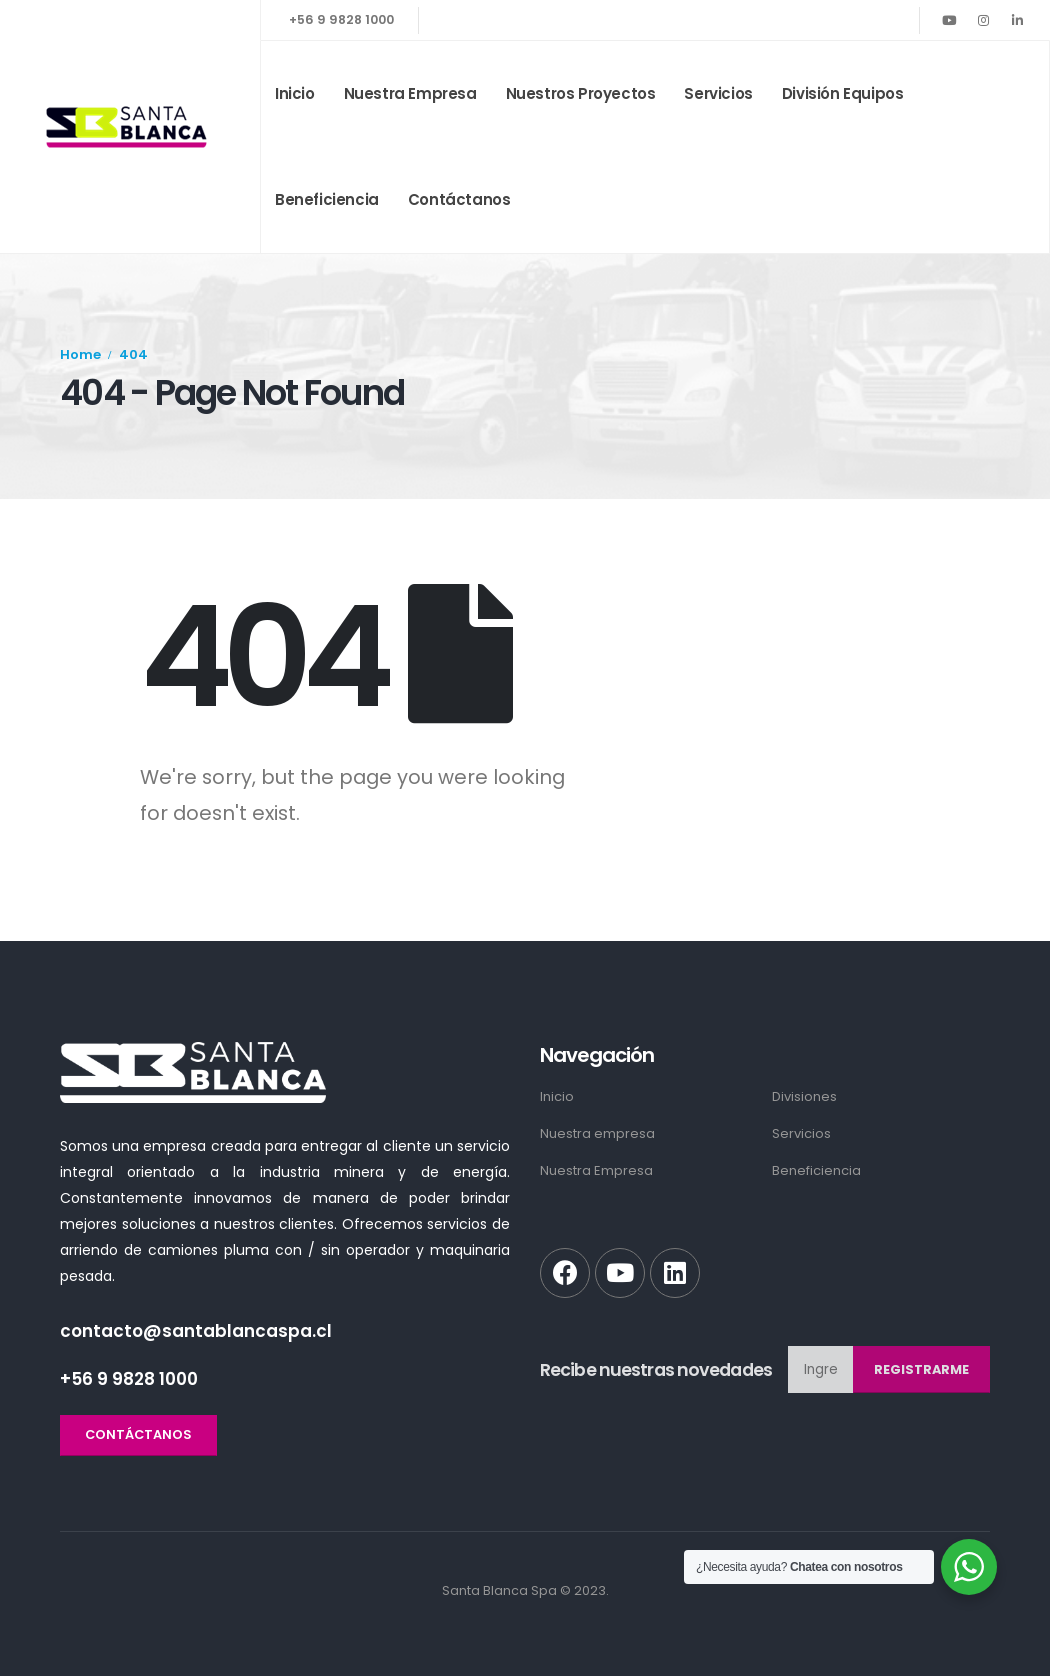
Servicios (718, 93)
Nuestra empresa (410, 93)
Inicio (295, 93)
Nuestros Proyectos (581, 93)
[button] (138, 1435)
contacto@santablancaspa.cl (196, 1331)
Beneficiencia (327, 199)
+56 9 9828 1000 (341, 19)
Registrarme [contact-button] (921, 1369)
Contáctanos (459, 199)
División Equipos (843, 93)
